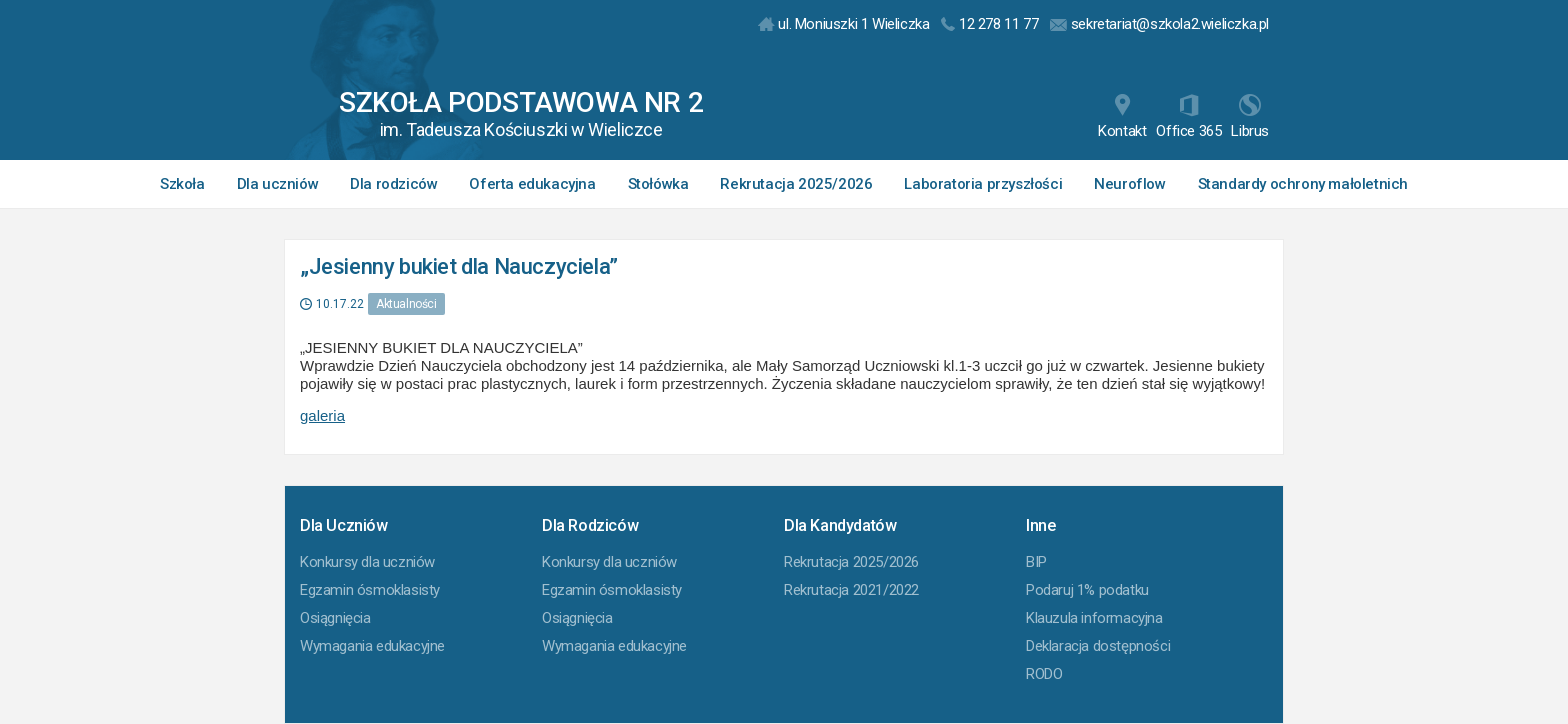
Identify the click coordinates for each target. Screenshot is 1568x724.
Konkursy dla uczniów (367, 562)
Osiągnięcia (335, 618)
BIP (1036, 562)
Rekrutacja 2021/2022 (851, 590)
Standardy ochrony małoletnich (1303, 184)
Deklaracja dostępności (1098, 646)
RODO (1044, 674)
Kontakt (1122, 117)
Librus (1250, 117)
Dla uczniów (278, 184)
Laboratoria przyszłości (983, 184)
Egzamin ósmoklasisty (370, 590)
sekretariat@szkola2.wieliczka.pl (1159, 24)
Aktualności (406, 304)
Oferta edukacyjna (532, 184)
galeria (322, 415)
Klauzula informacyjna (1094, 618)
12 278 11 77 (989, 24)
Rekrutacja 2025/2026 (796, 184)
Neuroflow (1129, 184)
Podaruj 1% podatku (1087, 590)
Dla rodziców (393, 184)
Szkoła (182, 184)
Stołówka (658, 184)
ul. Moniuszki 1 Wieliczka (844, 24)
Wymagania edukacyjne (372, 646)
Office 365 (1188, 117)
